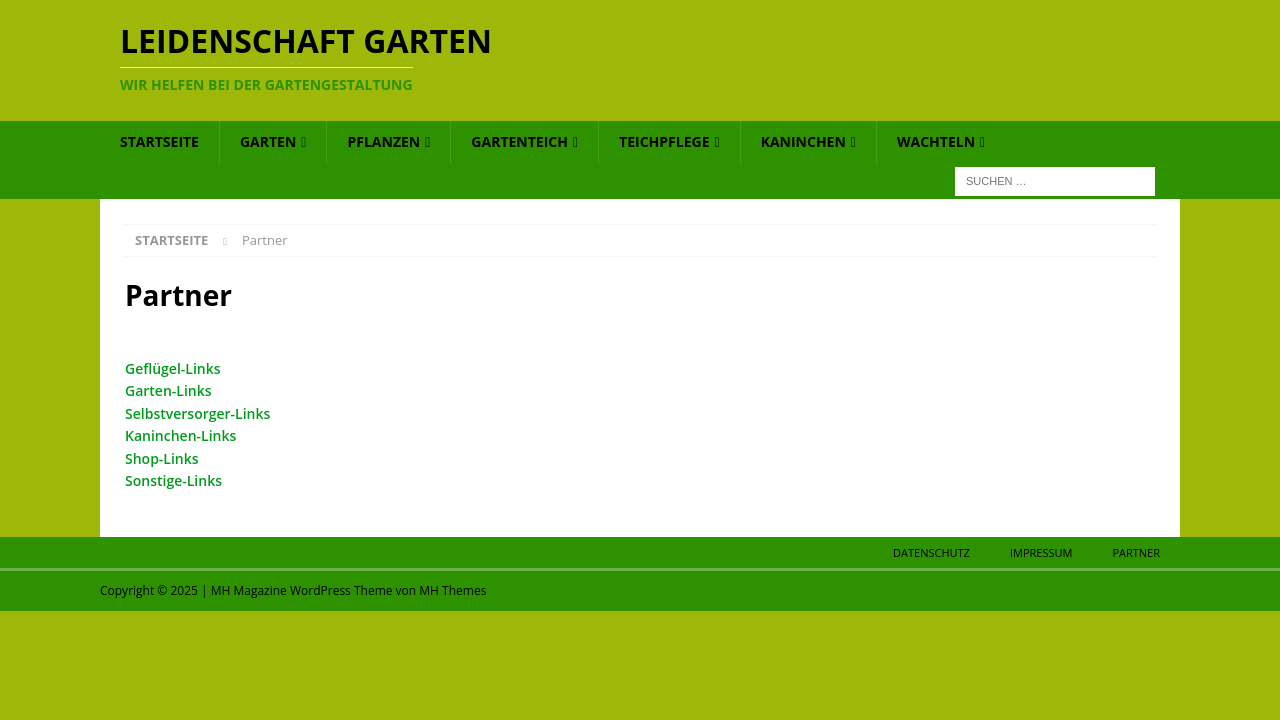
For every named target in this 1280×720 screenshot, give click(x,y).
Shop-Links (162, 458)
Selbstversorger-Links (197, 413)
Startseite (159, 141)
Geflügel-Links (173, 368)
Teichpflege (664, 141)
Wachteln (936, 141)
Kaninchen (803, 141)
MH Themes (452, 590)
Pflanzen (383, 141)
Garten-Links (168, 390)
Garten (268, 141)
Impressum (1041, 552)
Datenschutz (931, 552)
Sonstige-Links (173, 480)
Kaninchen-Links (180, 435)
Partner (1136, 552)
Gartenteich (519, 141)
